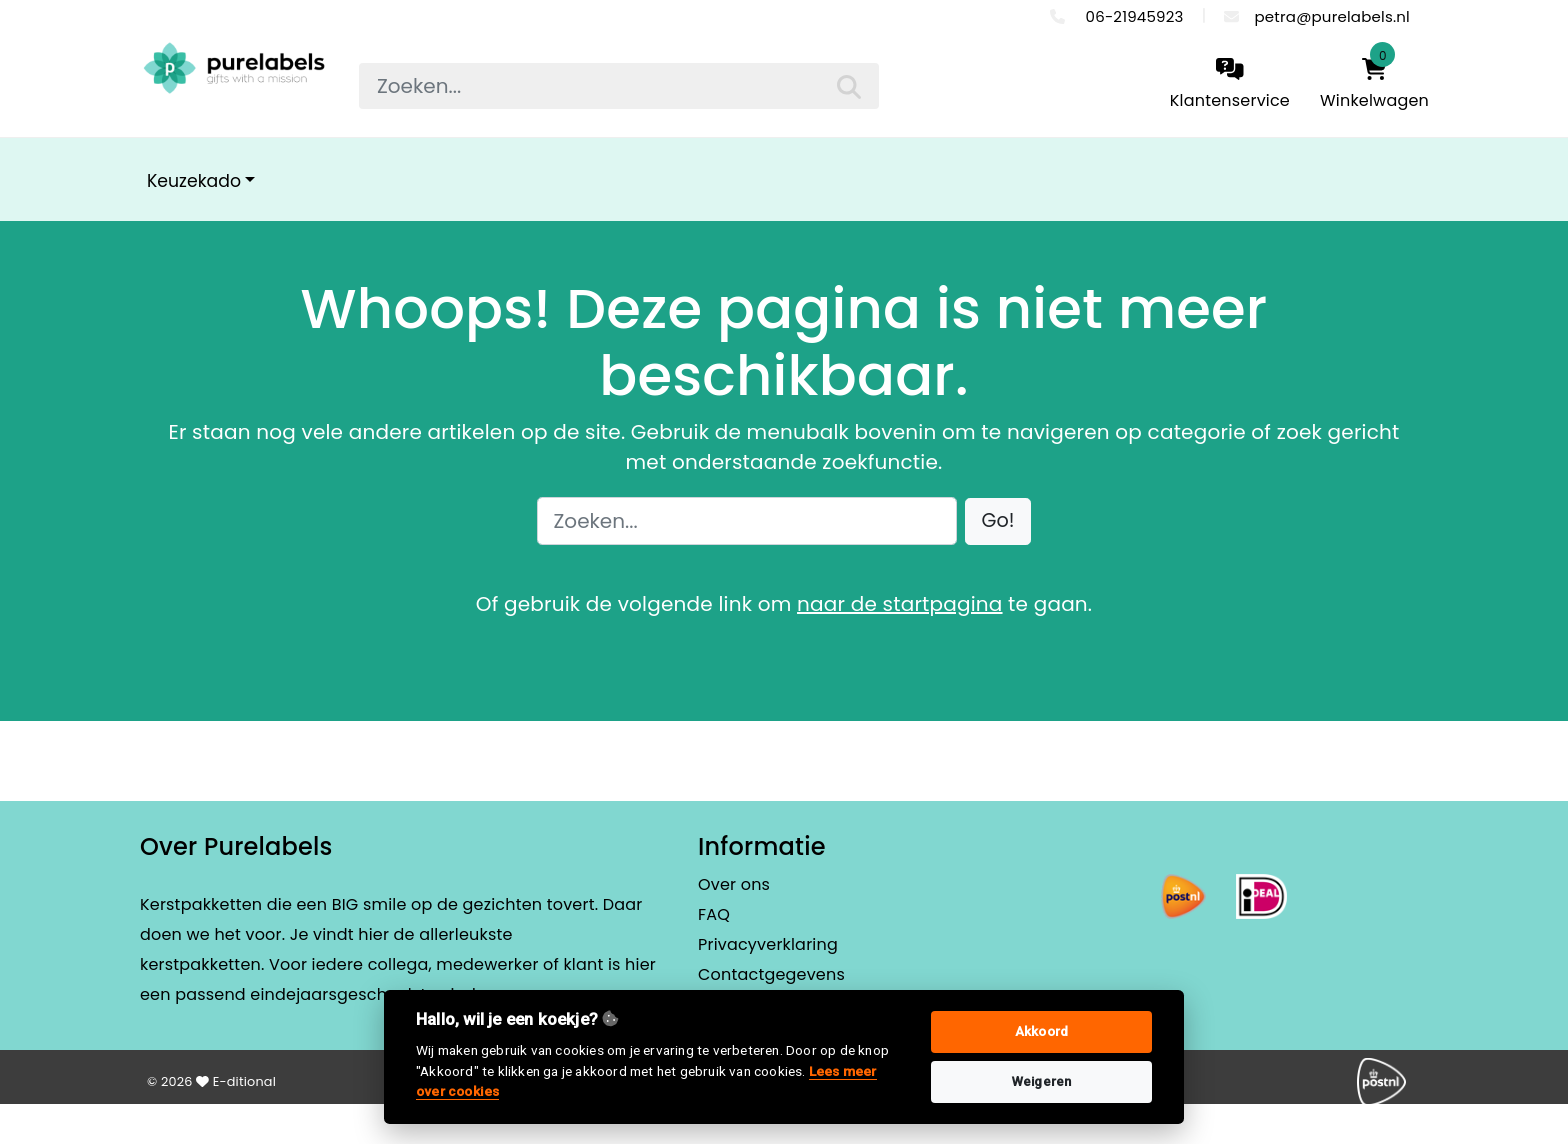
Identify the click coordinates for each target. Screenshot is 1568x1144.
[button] (998, 521)
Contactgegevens (771, 974)
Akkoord (1041, 1031)
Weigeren (1042, 1081)
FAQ (714, 914)
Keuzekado (194, 181)
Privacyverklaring (768, 944)
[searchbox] (619, 86)
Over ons (734, 884)
